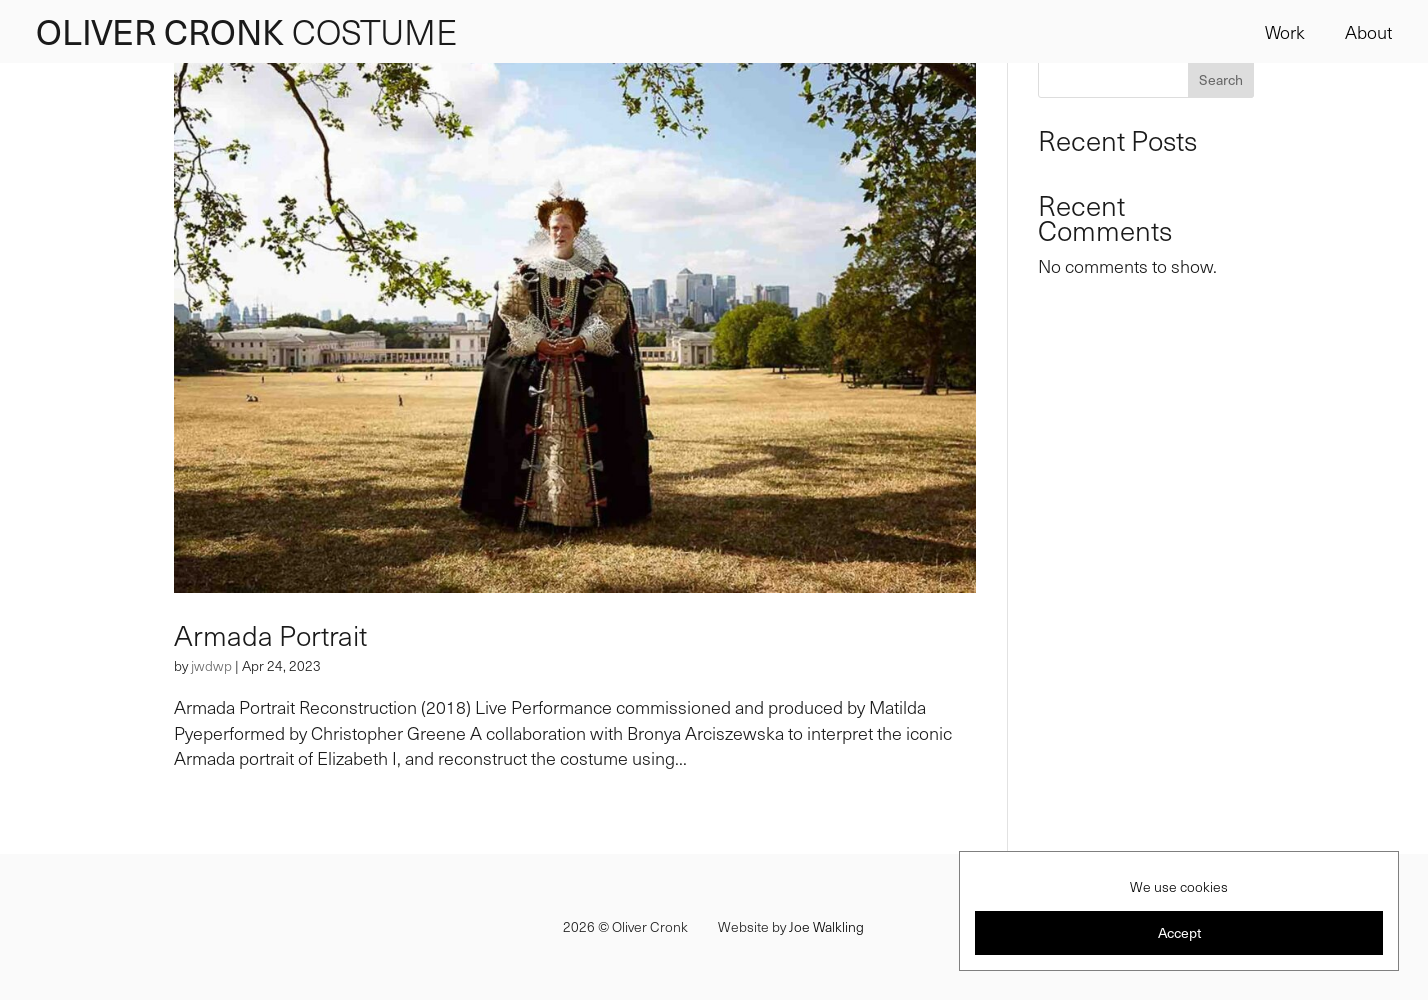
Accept (1179, 932)
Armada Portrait (270, 635)
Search (1221, 79)
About (1368, 32)
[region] (1179, 911)
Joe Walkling (826, 926)
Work (1285, 32)
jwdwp (211, 665)
